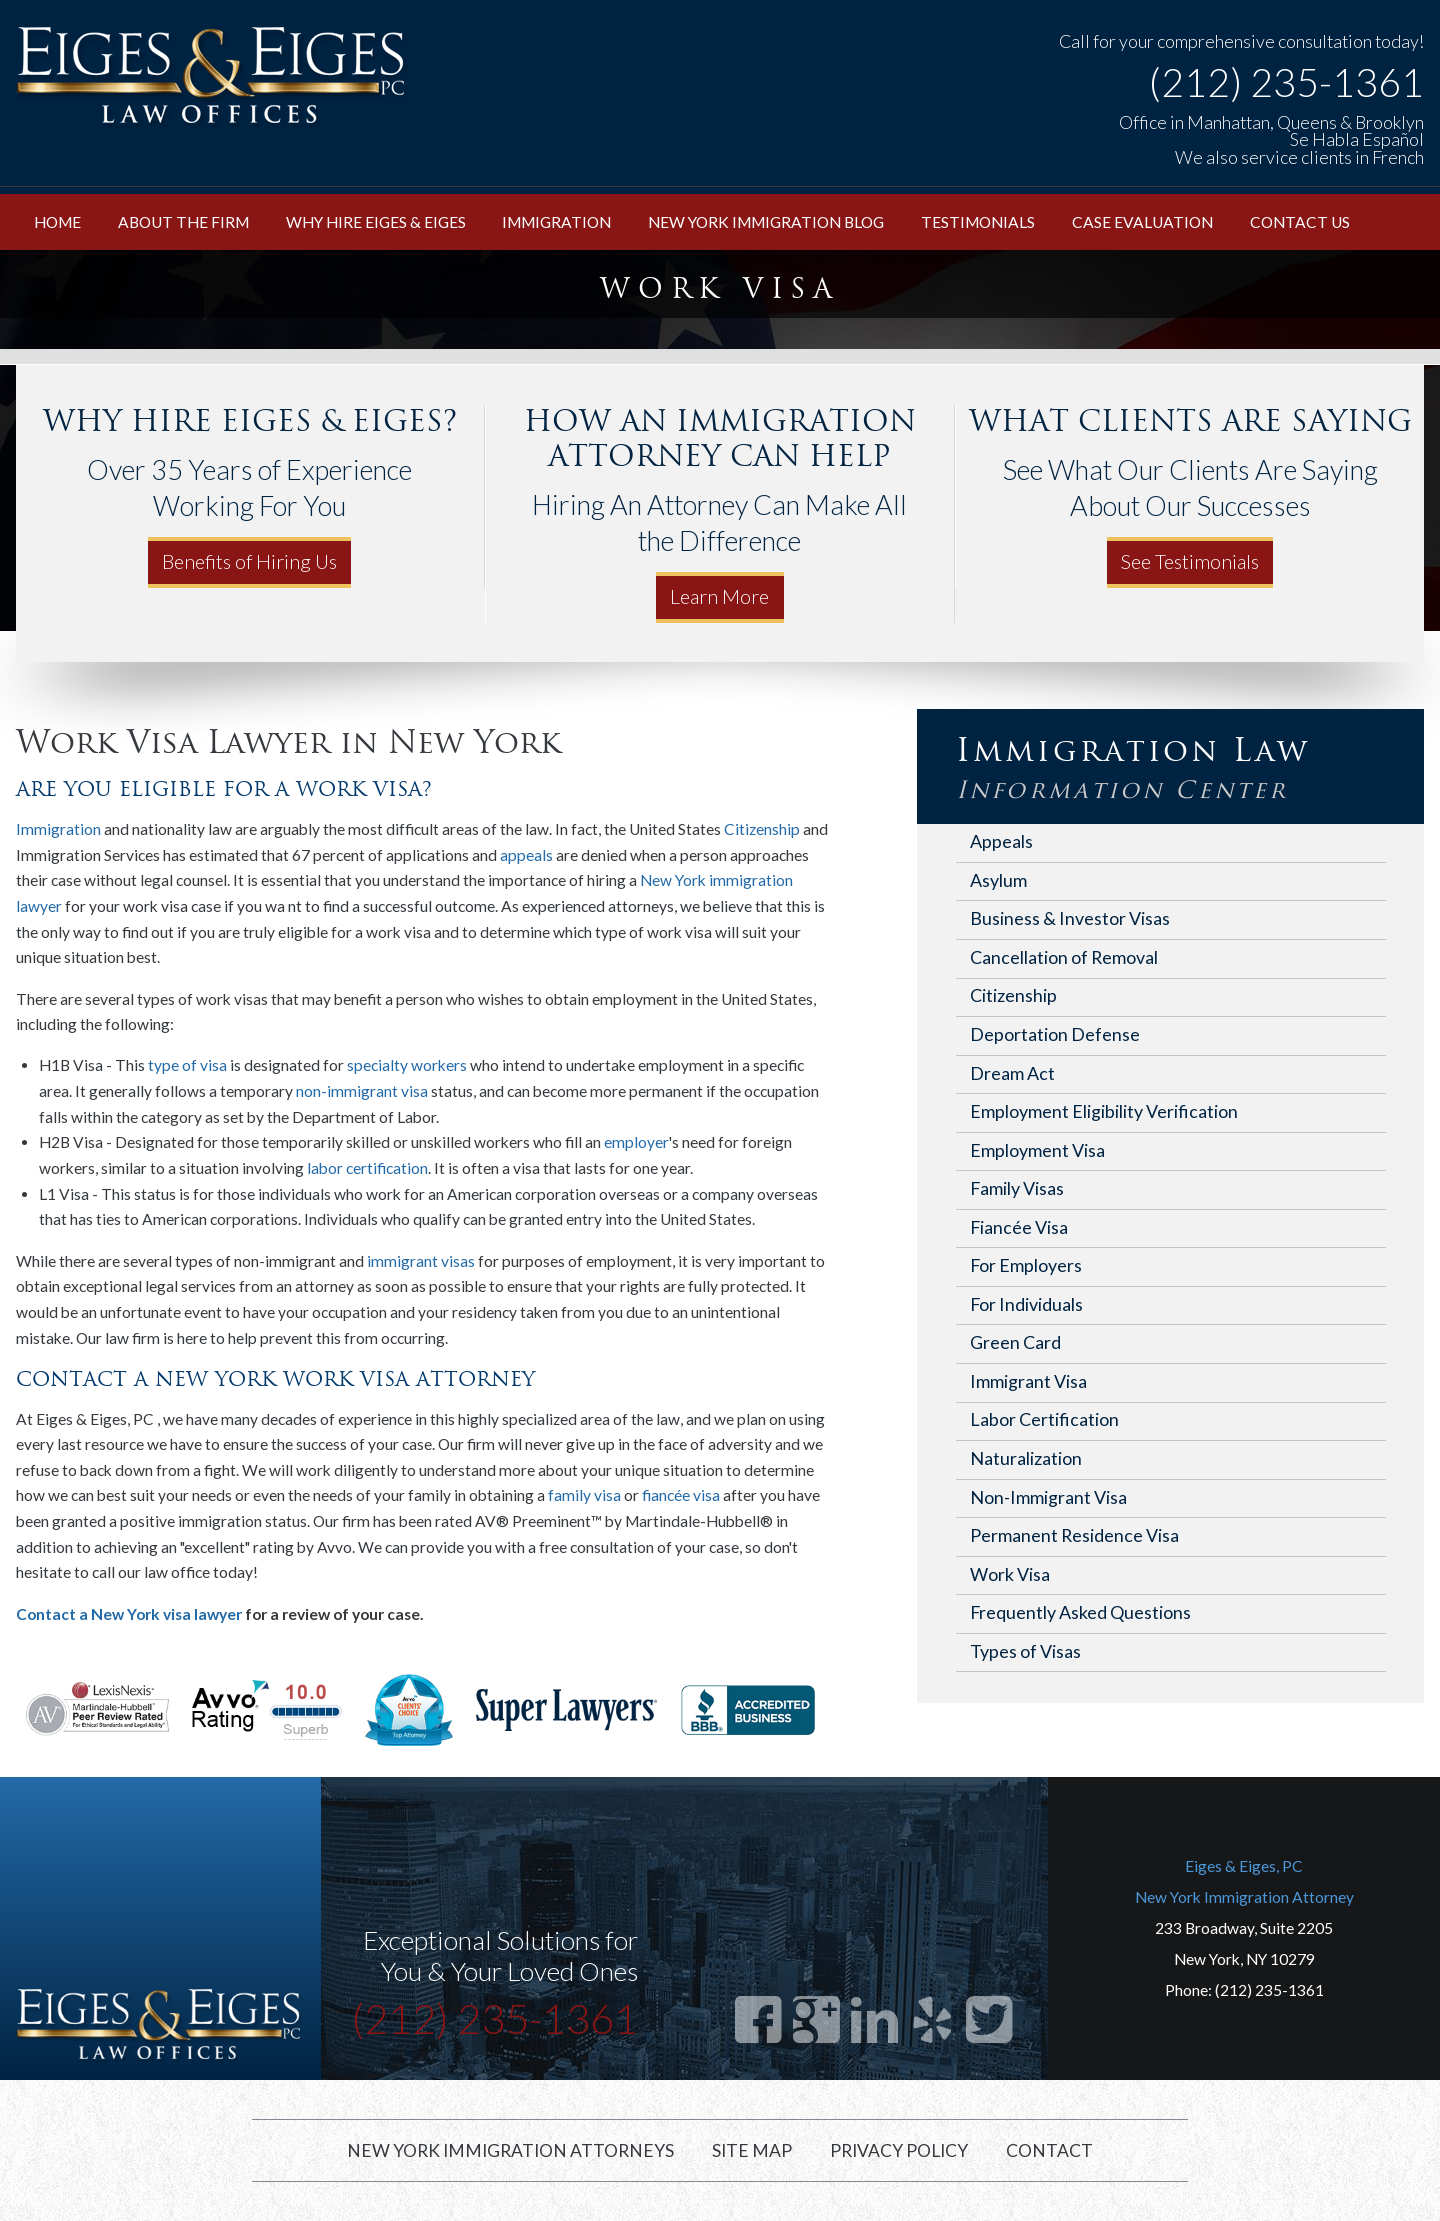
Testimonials (978, 222)
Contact (1049, 2150)
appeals (526, 855)
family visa (584, 1495)
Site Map (752, 2150)
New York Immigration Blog (766, 222)
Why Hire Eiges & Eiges (376, 222)
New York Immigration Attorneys (510, 2150)
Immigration (556, 222)
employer (636, 1142)
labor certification (367, 1168)
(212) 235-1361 (1286, 82)
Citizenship (762, 829)
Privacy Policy (899, 2150)
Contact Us (1300, 222)
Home (57, 222)
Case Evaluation (1142, 222)
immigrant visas (421, 1261)
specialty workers (407, 1065)
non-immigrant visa (362, 1091)
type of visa (187, 1065)
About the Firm (183, 222)
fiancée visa (681, 1495)
